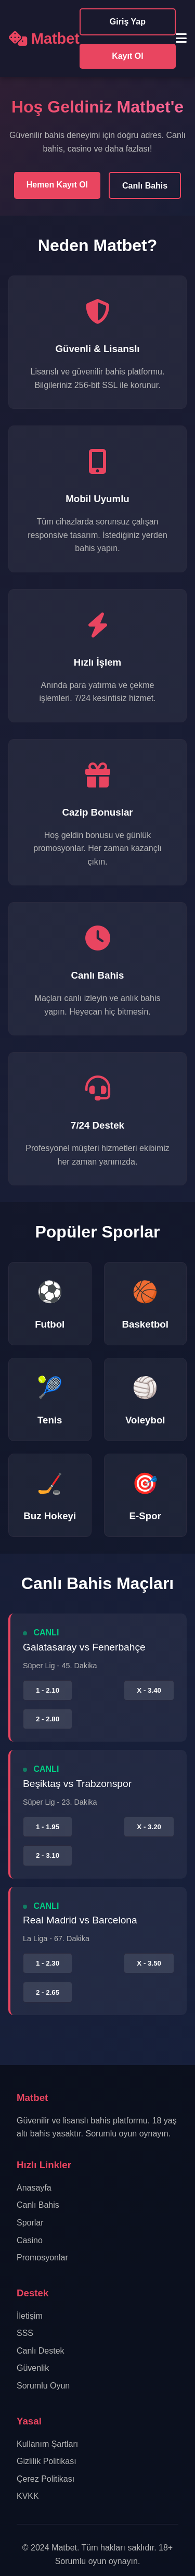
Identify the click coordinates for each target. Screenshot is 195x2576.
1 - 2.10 (47, 1690)
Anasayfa (34, 2187)
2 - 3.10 (47, 1855)
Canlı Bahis (144, 185)
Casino (30, 2240)
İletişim (30, 2315)
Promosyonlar (42, 2257)
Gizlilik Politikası (46, 2461)
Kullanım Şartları (47, 2444)
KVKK (28, 2496)
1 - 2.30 (47, 1963)
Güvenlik (33, 2368)
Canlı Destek (40, 2350)
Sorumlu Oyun (43, 2385)
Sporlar (30, 2222)
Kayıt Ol (127, 56)
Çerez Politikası (45, 2478)
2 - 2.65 (47, 1992)
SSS (25, 2333)
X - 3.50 (149, 1963)
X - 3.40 (149, 1690)
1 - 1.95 (47, 1827)
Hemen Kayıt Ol (57, 184)
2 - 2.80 (47, 1719)
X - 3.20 (149, 1827)
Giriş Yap (128, 21)
